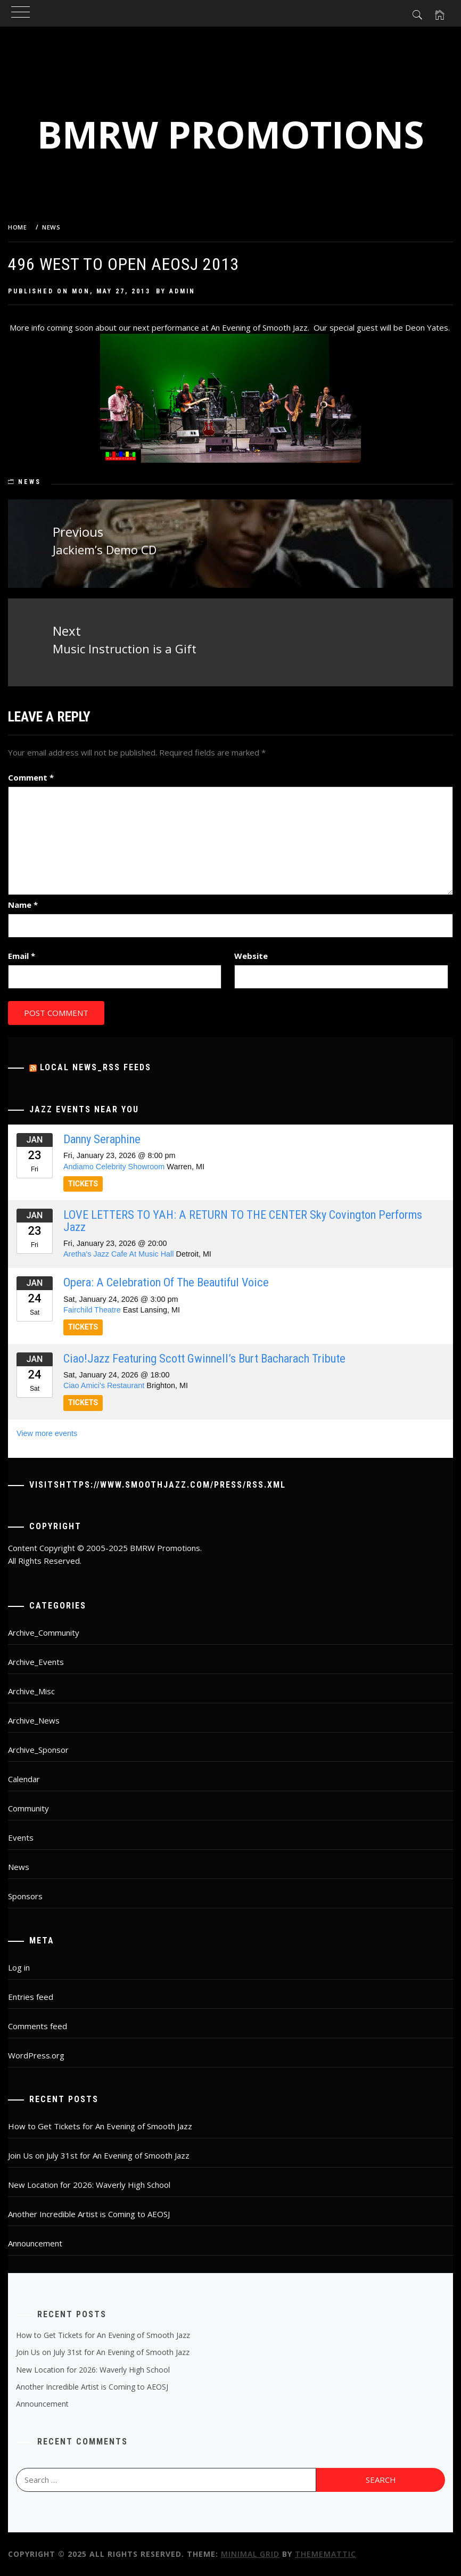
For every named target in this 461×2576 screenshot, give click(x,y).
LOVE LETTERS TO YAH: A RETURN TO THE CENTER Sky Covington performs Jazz (242, 1220)
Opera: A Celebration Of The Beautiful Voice (166, 1282)
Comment (31, 777)
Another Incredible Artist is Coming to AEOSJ (89, 2214)
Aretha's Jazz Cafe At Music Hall (118, 1254)
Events (21, 1837)
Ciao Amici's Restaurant (103, 1385)
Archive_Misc (31, 1691)
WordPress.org (36, 2055)
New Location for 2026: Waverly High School (89, 2184)
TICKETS (83, 1183)
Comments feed (37, 2026)
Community (28, 1808)
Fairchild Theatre (92, 1310)
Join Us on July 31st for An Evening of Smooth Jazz (99, 2155)
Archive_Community (43, 1632)
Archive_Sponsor (38, 1749)
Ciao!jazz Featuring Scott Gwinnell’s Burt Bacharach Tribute (204, 1358)
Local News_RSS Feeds (95, 1067)
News (29, 482)
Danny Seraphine (102, 1139)
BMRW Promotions (230, 134)
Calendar (24, 1779)
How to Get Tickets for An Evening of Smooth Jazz (100, 2126)
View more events (47, 1433)
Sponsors (25, 1896)
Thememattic (325, 2554)
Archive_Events (36, 1661)
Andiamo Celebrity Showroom (113, 1166)
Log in (19, 1967)
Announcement (35, 2243)
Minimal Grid (250, 2554)
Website (251, 955)
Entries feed (30, 1996)
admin (182, 291)
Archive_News (34, 1720)
